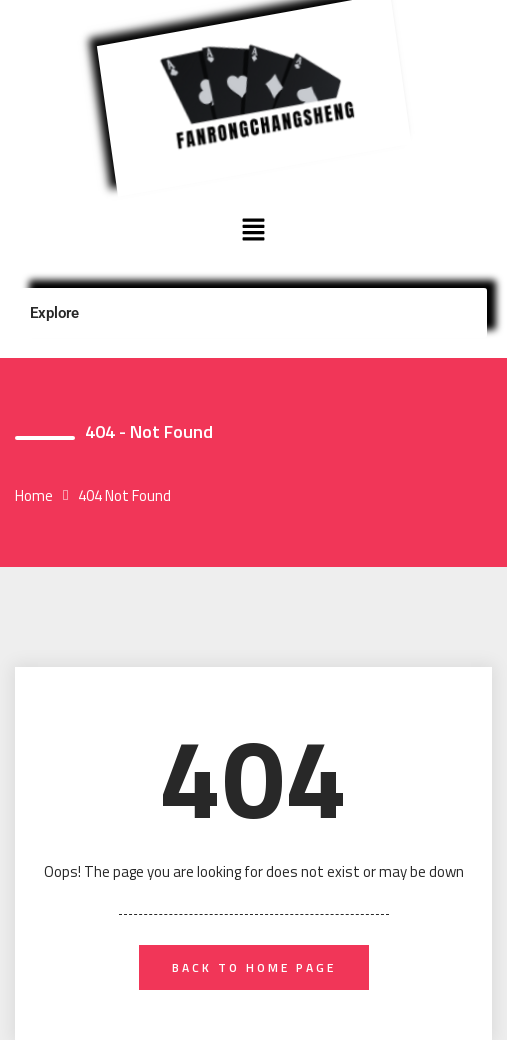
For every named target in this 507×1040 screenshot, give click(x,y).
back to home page (254, 967)
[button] (253, 230)
